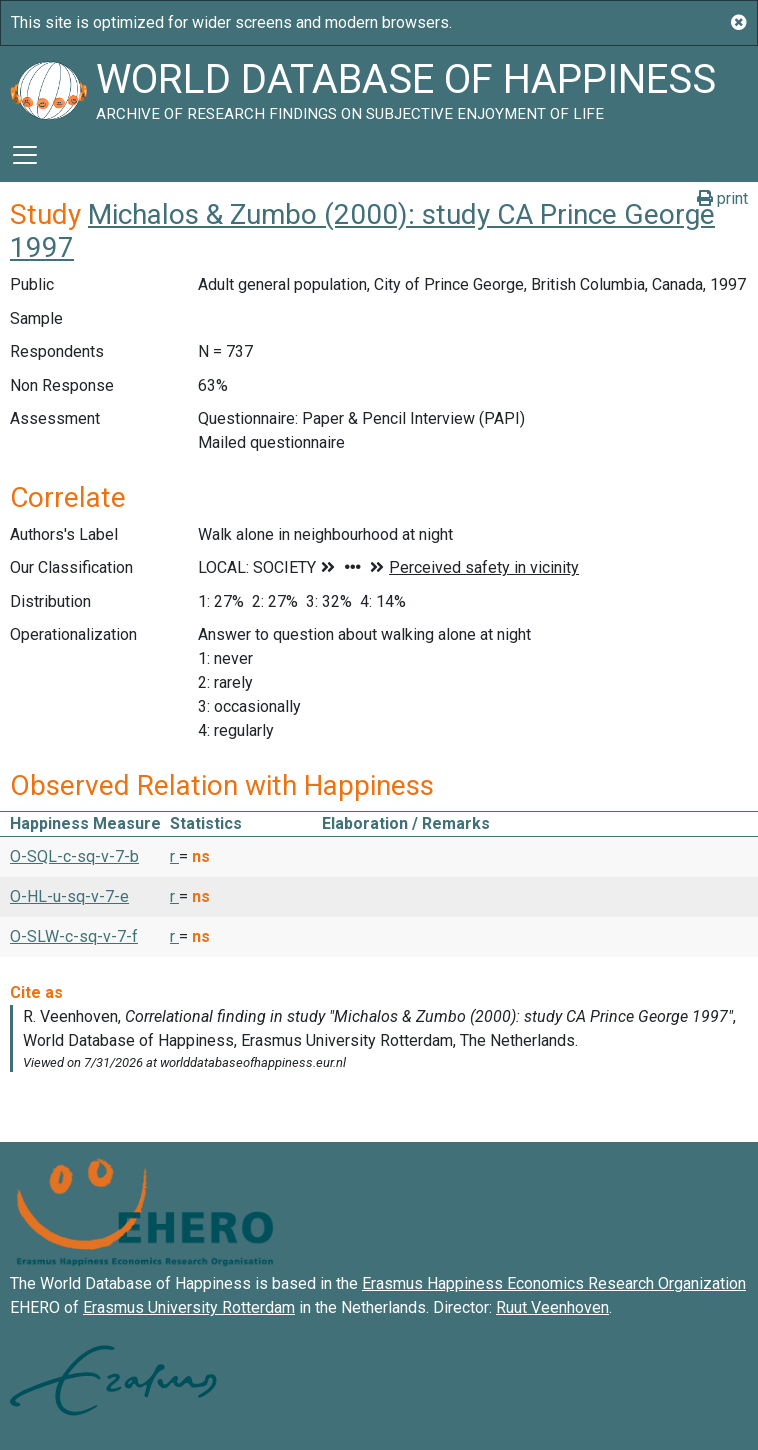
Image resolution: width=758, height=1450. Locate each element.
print (722, 198)
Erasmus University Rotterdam (189, 1307)
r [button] (174, 856)
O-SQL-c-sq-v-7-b (74, 856)
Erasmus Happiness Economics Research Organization (554, 1283)
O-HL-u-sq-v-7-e (69, 896)
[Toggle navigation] (25, 155)
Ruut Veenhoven (552, 1307)
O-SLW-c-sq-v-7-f (74, 936)
